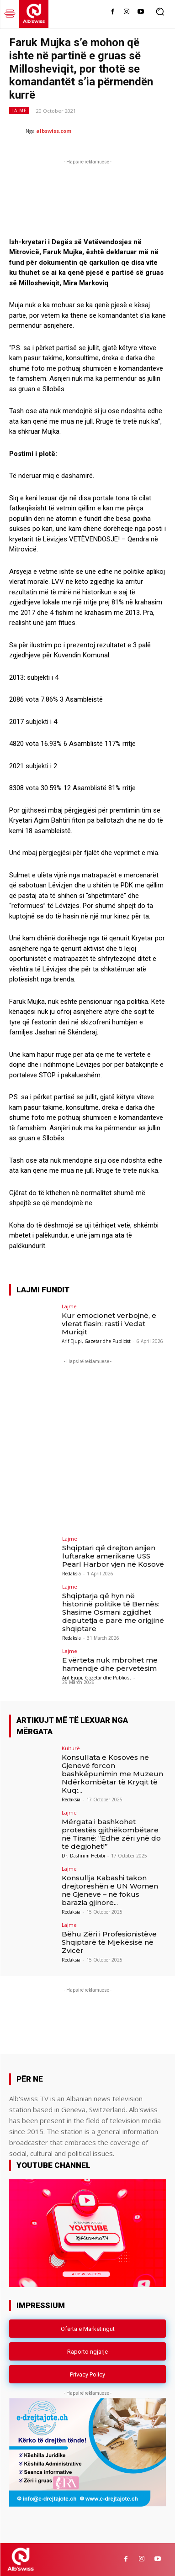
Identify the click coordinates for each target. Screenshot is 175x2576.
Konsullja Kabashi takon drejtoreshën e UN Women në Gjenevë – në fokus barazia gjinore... (110, 1890)
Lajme (19, 110)
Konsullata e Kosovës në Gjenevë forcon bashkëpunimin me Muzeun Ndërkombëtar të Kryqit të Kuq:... (112, 1773)
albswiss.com (53, 130)
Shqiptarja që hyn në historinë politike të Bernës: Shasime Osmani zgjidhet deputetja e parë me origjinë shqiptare (113, 1612)
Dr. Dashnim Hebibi (83, 1855)
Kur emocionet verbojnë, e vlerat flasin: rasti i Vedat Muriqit (109, 1323)
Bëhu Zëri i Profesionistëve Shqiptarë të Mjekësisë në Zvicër (109, 1942)
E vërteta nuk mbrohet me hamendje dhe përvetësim (110, 1664)
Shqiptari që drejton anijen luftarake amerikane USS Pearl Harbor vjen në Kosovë (113, 1556)
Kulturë (71, 1748)
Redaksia (71, 1573)
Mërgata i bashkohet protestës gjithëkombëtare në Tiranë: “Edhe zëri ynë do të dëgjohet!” (111, 1834)
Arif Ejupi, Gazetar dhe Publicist (96, 1341)
